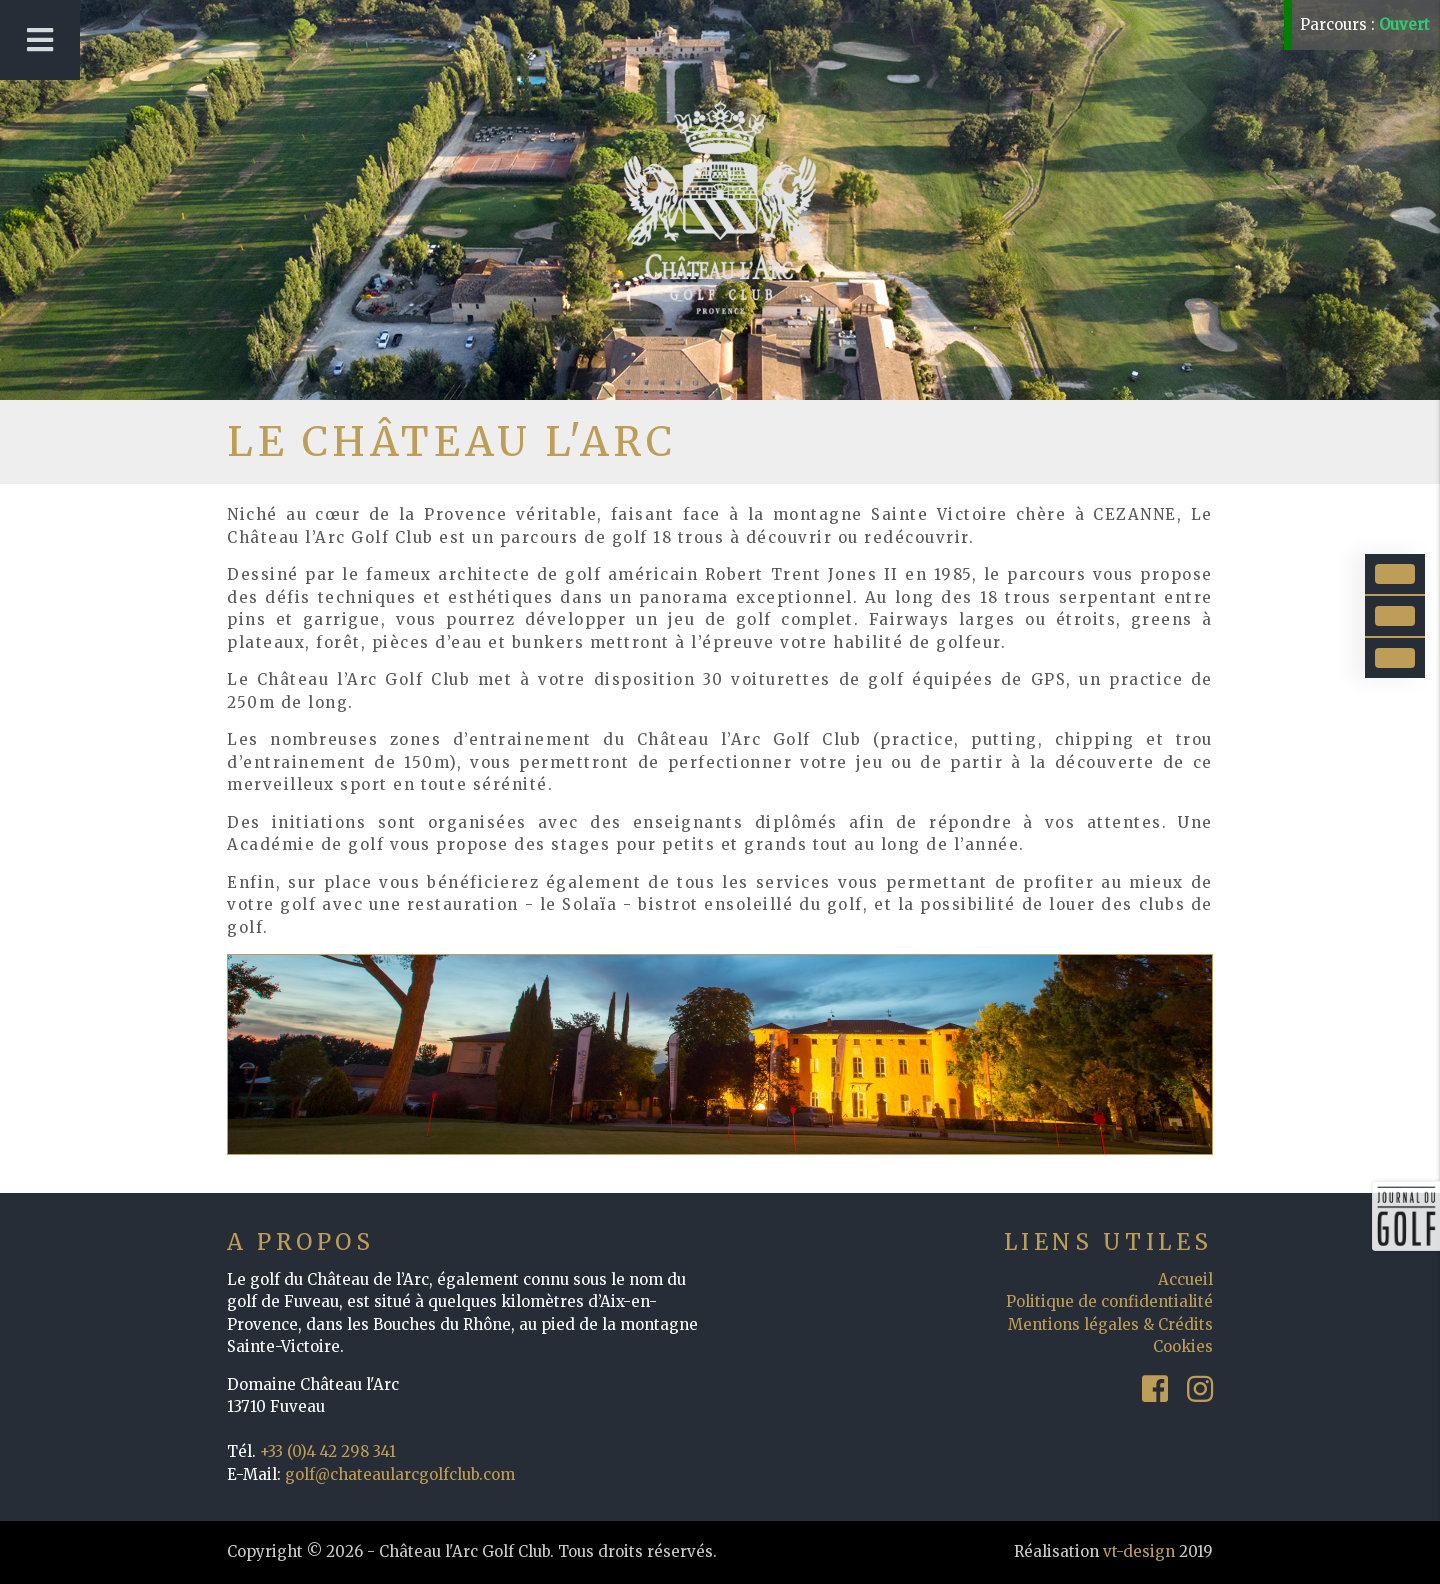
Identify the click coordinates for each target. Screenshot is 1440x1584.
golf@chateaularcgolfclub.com (400, 1474)
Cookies (1183, 1346)
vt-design (1139, 1551)
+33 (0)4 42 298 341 (328, 1451)
